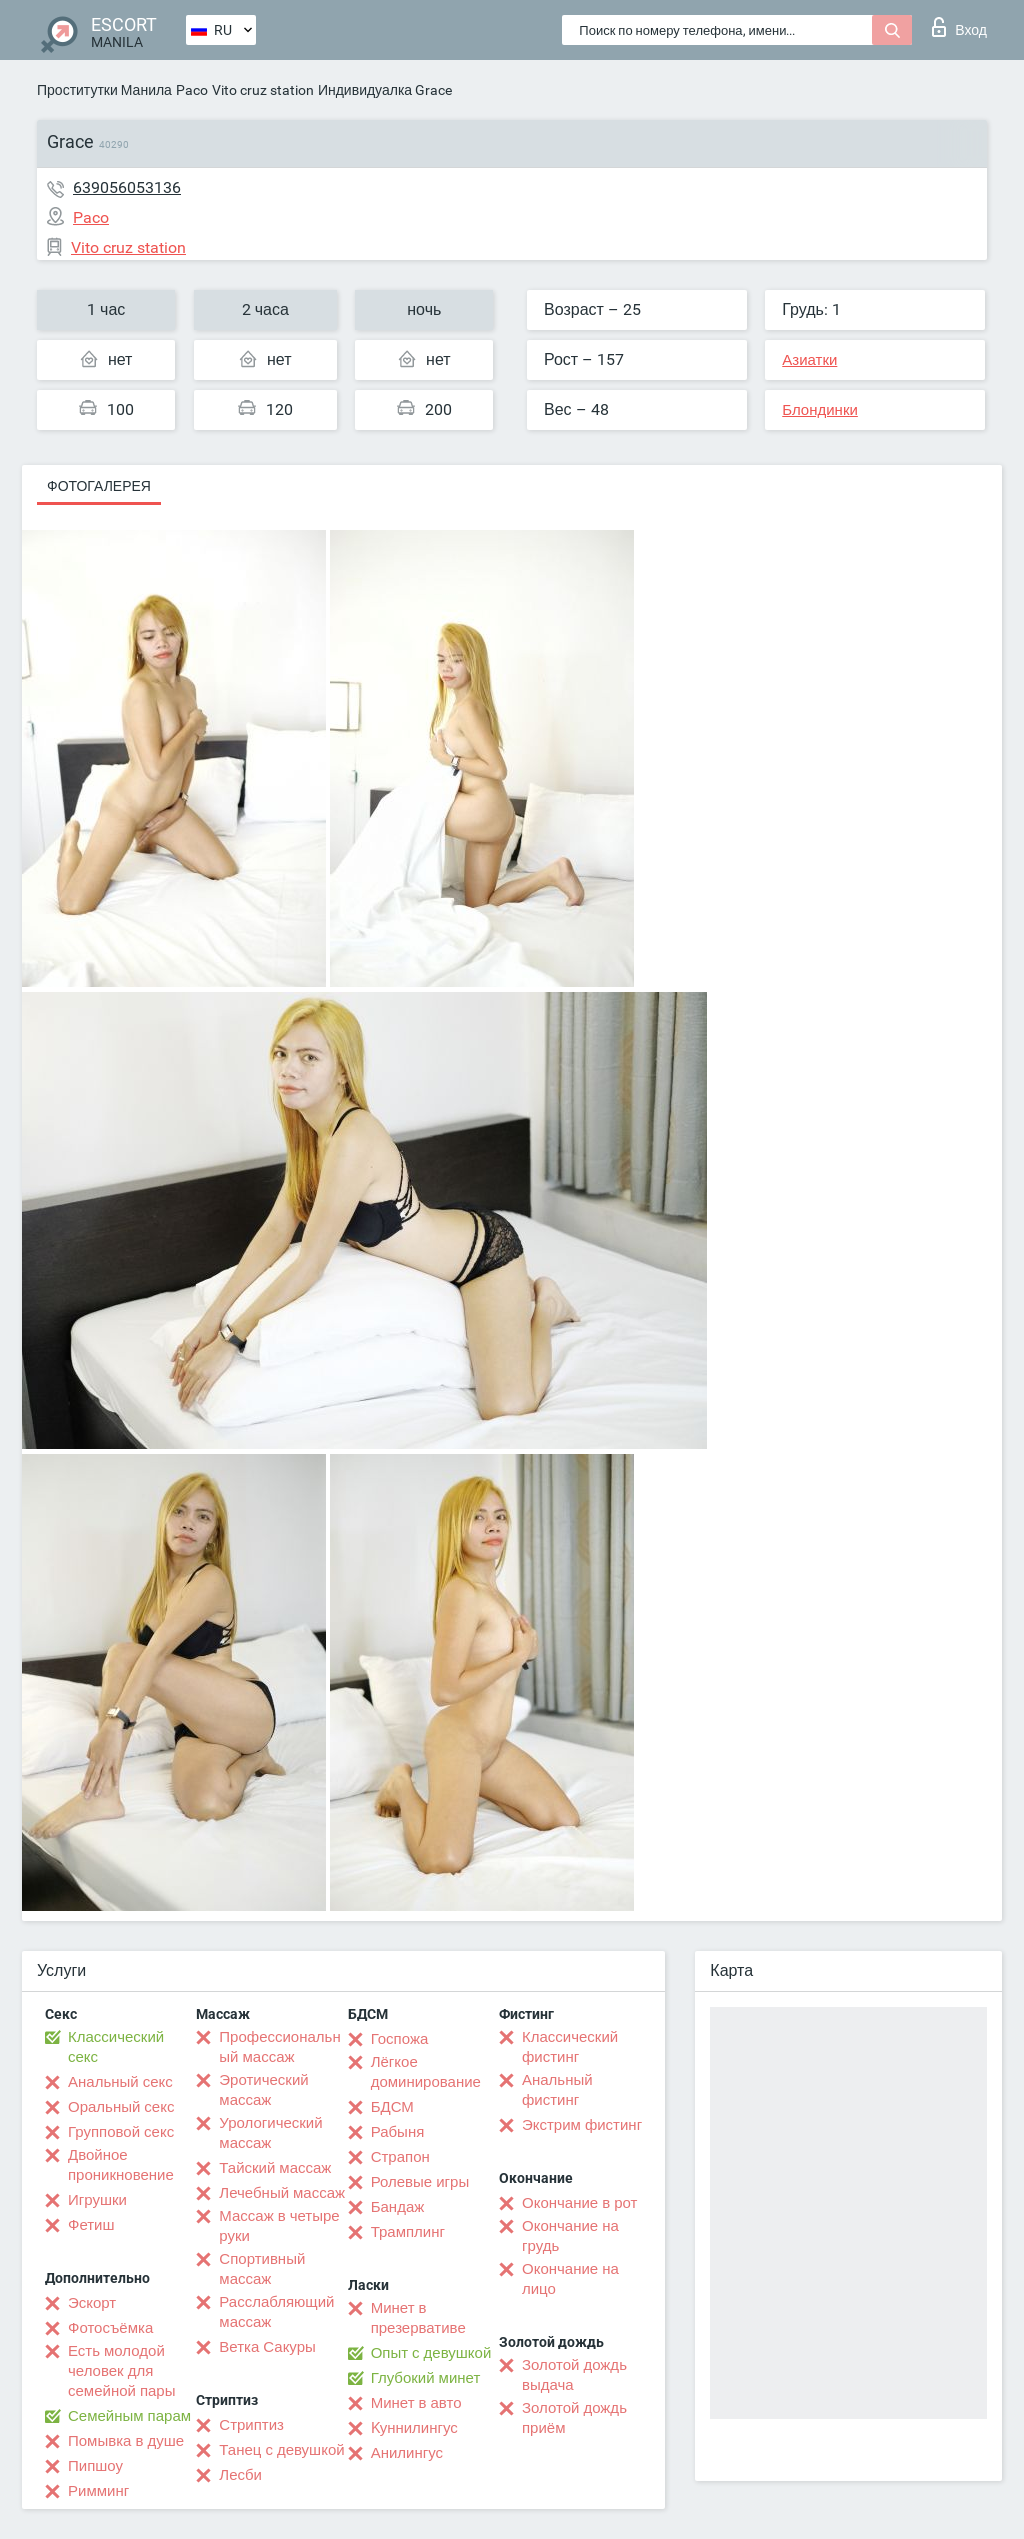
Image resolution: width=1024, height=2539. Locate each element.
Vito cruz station (263, 90)
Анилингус (407, 2453)
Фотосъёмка (110, 2328)
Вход (959, 27)
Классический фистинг (570, 2047)
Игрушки (97, 2200)
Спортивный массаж (262, 2269)
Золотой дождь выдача (574, 2375)
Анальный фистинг (557, 2090)
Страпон (400, 2157)
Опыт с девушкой (431, 2353)
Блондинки (820, 410)
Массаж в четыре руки (279, 2226)
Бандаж (398, 2207)
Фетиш (91, 2225)
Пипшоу (95, 2466)
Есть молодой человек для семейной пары (121, 2371)
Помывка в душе (126, 2441)
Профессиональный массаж (279, 2047)
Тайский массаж (275, 2168)
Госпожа (400, 2039)
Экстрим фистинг (582, 2125)
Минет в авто (416, 2403)
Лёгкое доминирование (426, 2072)
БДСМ (392, 2107)
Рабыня (398, 2132)
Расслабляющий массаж (276, 2312)
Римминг (98, 2491)
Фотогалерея (99, 486)
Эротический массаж (263, 2090)
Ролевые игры (420, 2182)
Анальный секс (120, 2082)
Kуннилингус (414, 2428)
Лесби (240, 2475)
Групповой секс (121, 2132)
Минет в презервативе (418, 2318)
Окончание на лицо (570, 2279)
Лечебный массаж (282, 2193)
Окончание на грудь (570, 2236)
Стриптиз (251, 2425)
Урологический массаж (270, 2133)
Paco (192, 90)
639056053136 (127, 187)
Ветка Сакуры (267, 2347)
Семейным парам (129, 2416)
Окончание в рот (579, 2203)
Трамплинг (408, 2232)
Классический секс (116, 2047)
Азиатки (809, 360)
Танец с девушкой (281, 2450)
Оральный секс (121, 2107)
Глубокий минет (426, 2378)
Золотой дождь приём (574, 2418)
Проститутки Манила (104, 90)
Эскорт (92, 2303)
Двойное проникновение (121, 2165)
